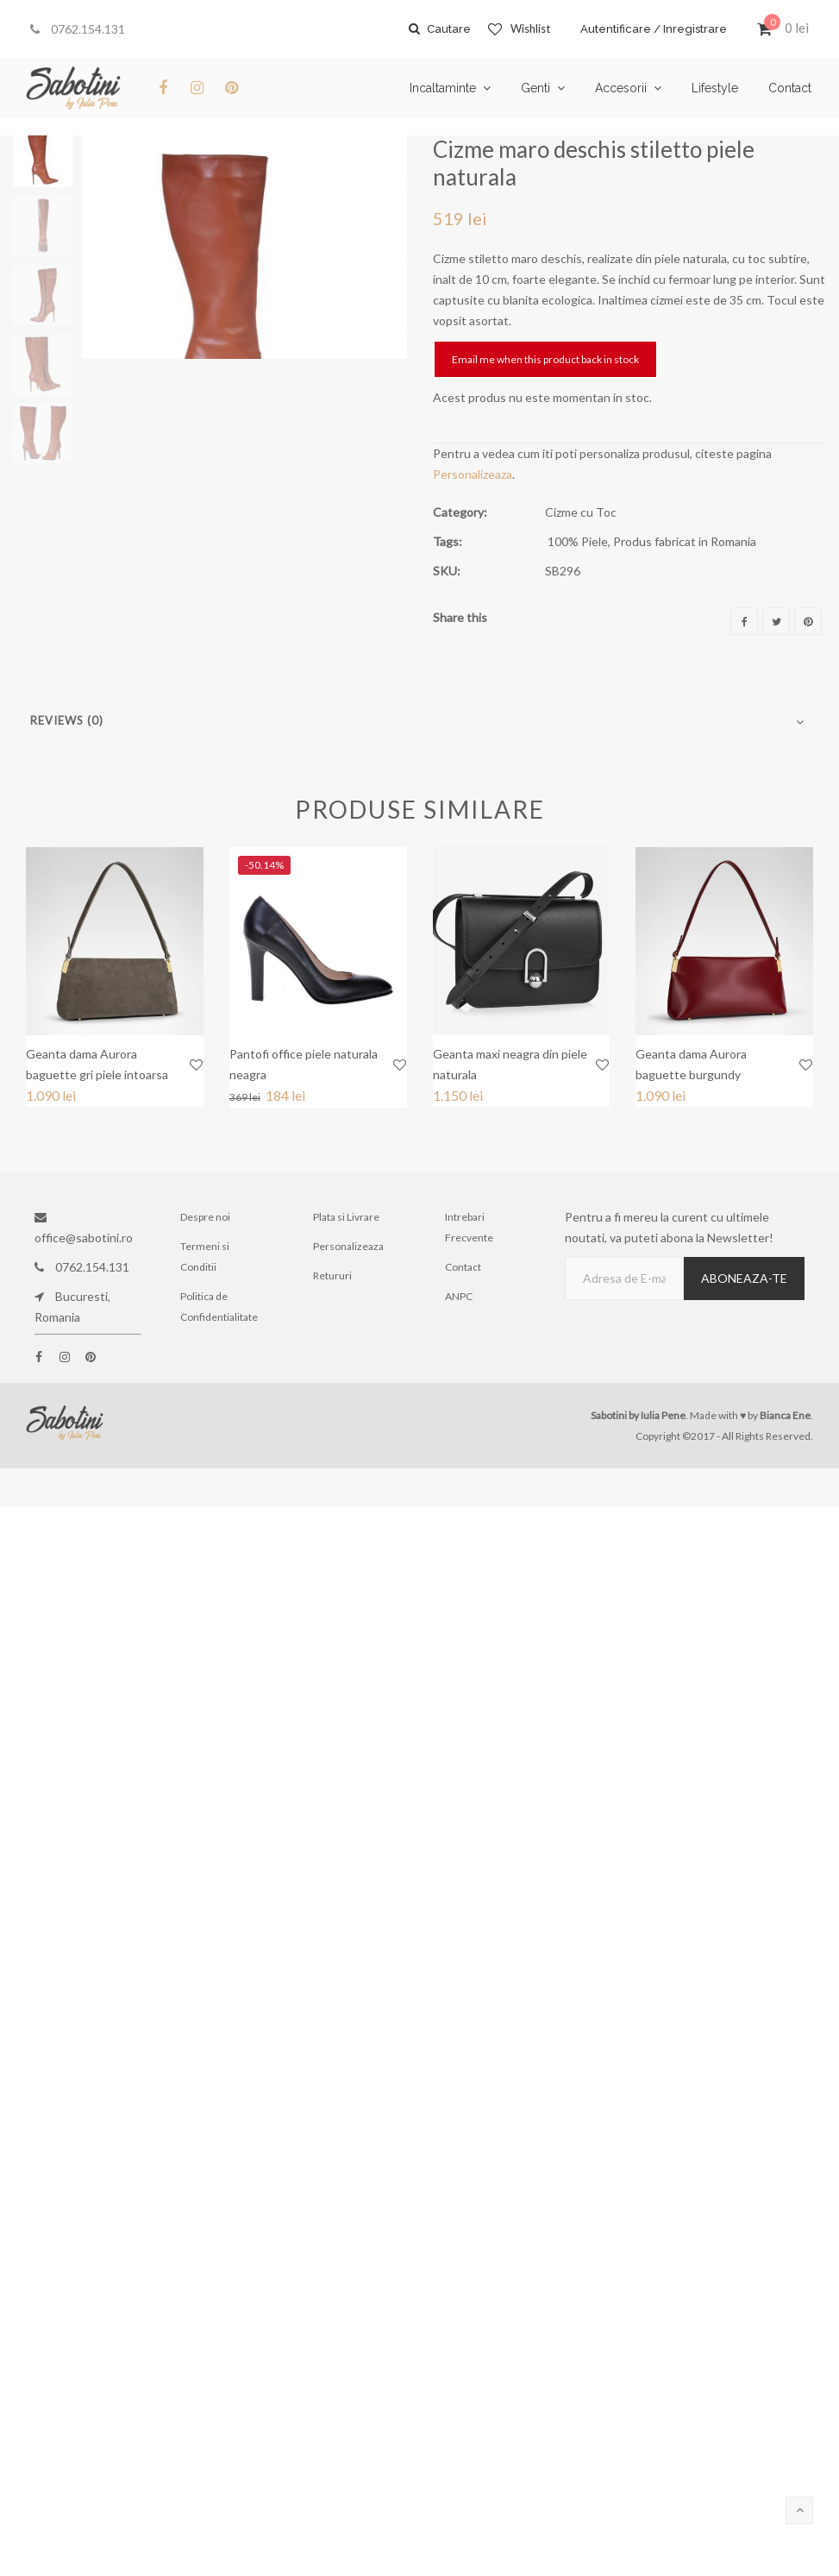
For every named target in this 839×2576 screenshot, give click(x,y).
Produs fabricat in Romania (684, 541)
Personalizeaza (472, 474)
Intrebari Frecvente (469, 1227)
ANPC (459, 1296)
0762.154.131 (77, 29)
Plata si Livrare (346, 1216)
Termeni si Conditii (204, 1256)
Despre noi (205, 1216)
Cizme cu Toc (581, 512)
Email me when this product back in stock (545, 359)
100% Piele (578, 541)
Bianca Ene (785, 1415)
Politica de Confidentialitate (219, 1306)
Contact (463, 1266)
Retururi (332, 1275)
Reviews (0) (66, 720)
